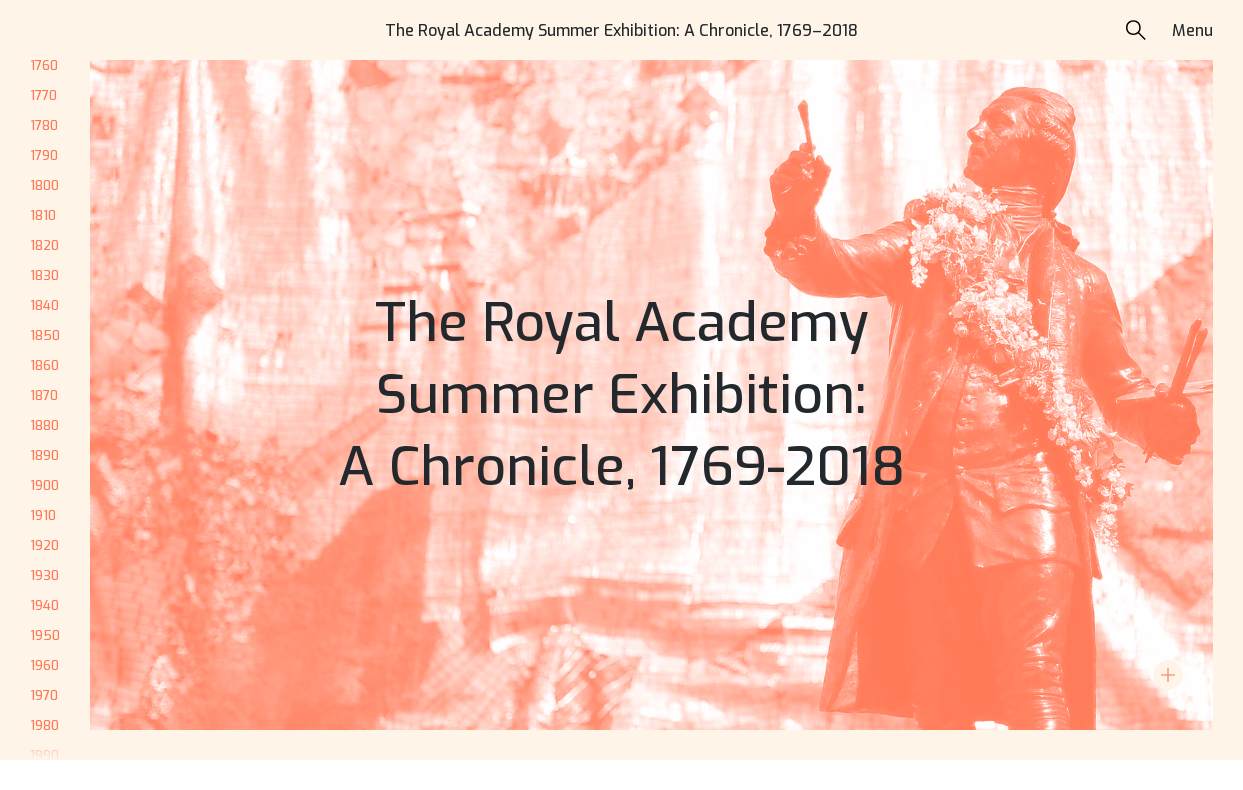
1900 (44, 485)
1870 (44, 395)
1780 (44, 125)
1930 (44, 575)
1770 (43, 95)
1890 (44, 455)
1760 (44, 65)
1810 (43, 215)
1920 (44, 545)
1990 (44, 755)
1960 (44, 665)
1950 (45, 635)
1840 (44, 305)
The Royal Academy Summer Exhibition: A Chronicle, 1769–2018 (621, 30)
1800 (44, 185)
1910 (43, 515)
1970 (44, 695)
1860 (44, 365)
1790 (44, 155)
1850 (45, 335)
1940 (44, 605)
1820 (44, 245)
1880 (44, 425)
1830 (44, 275)
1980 (44, 725)
